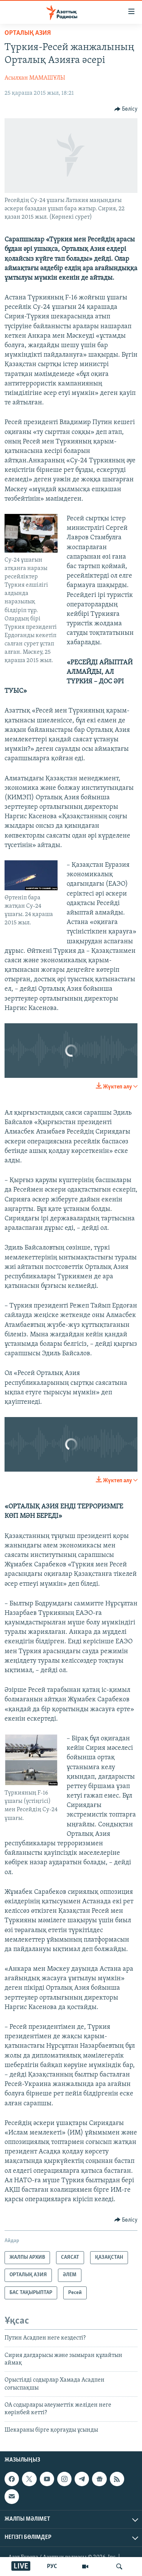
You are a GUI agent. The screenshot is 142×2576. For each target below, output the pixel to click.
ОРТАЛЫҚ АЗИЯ (28, 33)
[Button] (126, 109)
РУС (52, 2566)
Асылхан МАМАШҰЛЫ (35, 78)
